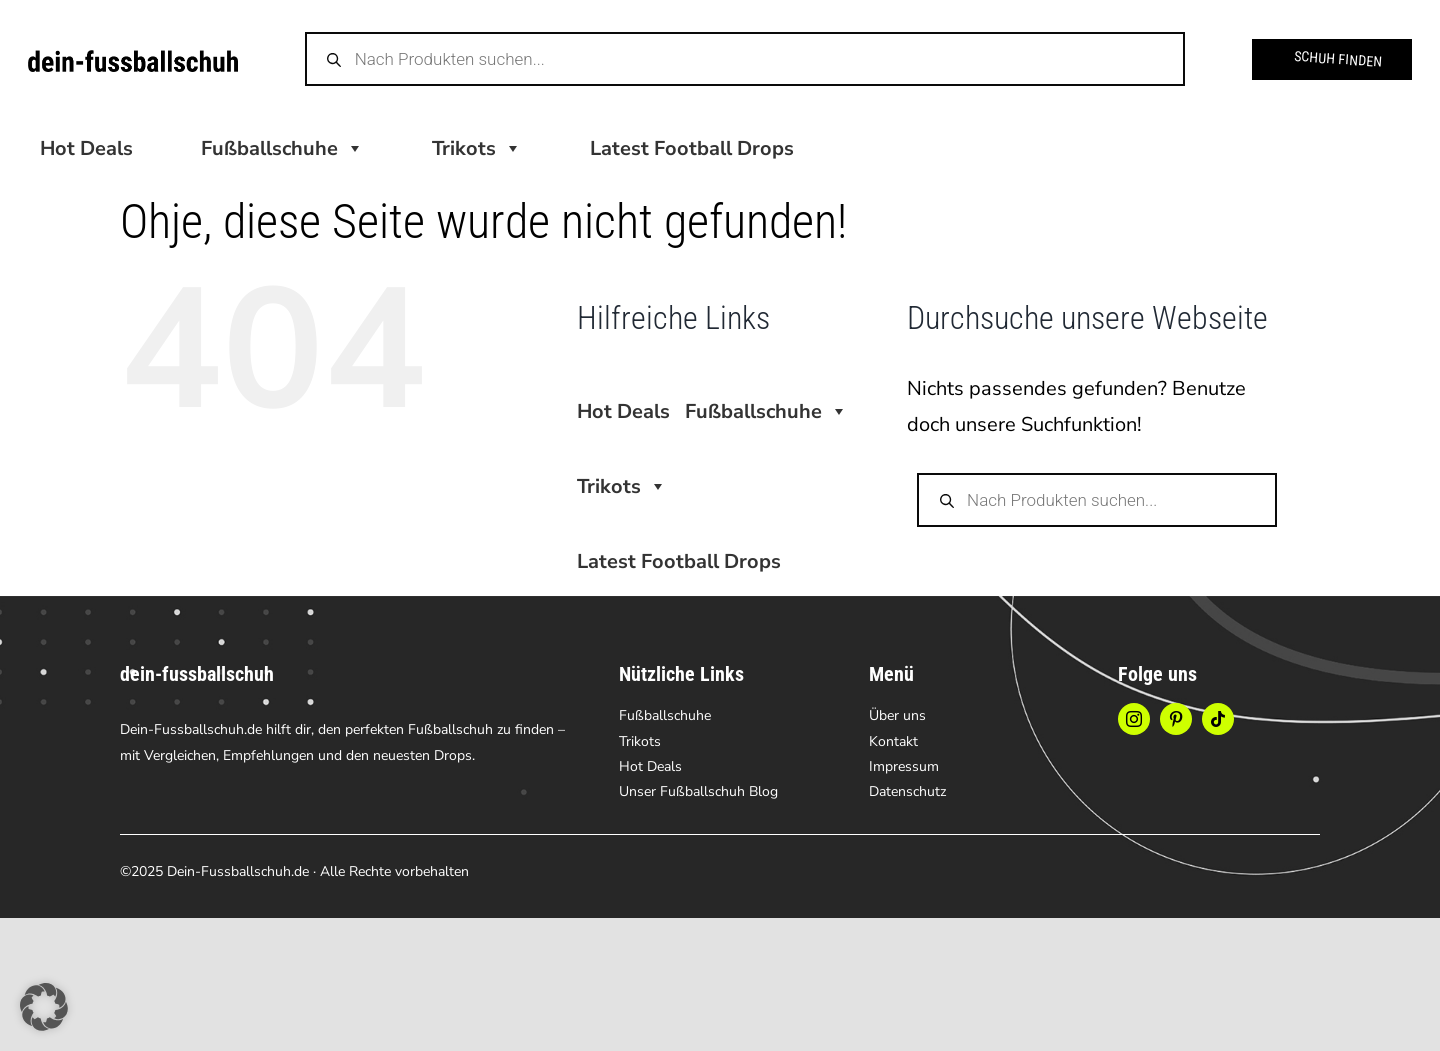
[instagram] (1134, 719)
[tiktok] (1218, 719)
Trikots (477, 148)
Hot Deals (86, 148)
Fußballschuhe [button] (282, 148)
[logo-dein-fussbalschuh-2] (133, 59)
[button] (44, 1007)
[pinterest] (1176, 719)
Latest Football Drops (692, 148)
